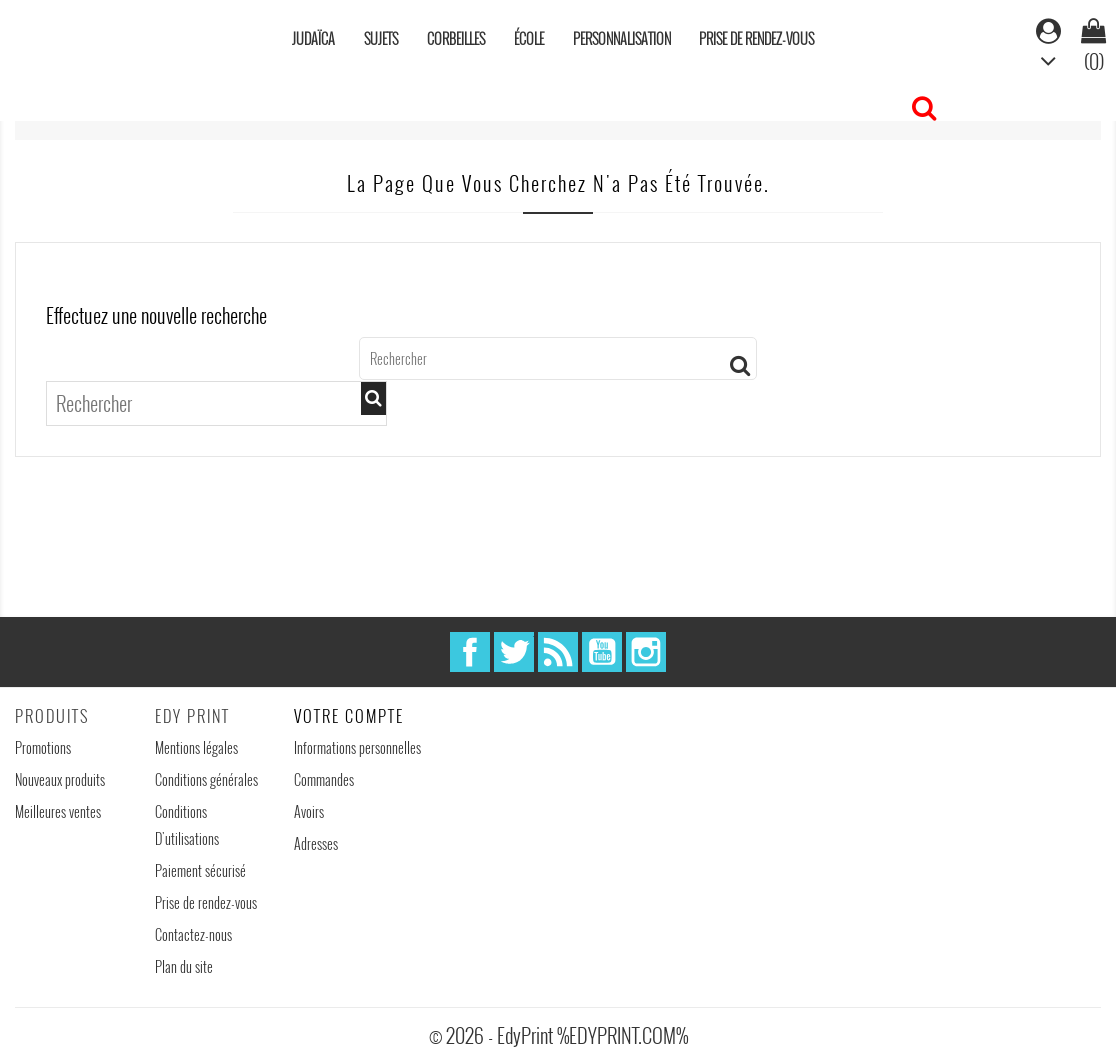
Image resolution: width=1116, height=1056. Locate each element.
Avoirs (309, 811)
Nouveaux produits (60, 779)
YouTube (602, 652)
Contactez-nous (193, 934)
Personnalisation (622, 38)
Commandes (324, 779)
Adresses (316, 843)
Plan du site (184, 966)
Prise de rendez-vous (756, 38)
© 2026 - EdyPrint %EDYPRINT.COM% (558, 1035)
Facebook (470, 652)
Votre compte (349, 716)
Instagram (646, 652)
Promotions (43, 747)
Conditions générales (206, 779)
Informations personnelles (357, 747)
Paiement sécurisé (200, 870)
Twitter (514, 652)
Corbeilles (456, 38)
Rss (558, 652)
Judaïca (313, 38)
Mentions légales (196, 747)
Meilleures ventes (58, 811)
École (529, 38)
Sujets (381, 38)
